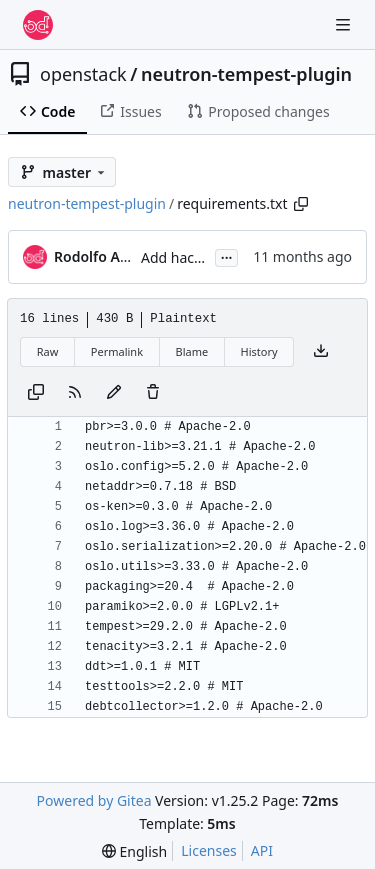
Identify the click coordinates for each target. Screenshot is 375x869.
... (227, 256)
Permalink (117, 351)
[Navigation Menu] (345, 24)
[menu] (134, 851)
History (259, 351)
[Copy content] (36, 393)
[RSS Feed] (75, 393)
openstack (83, 74)
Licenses (209, 850)
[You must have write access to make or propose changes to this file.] (153, 393)
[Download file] (321, 352)
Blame (191, 351)
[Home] (38, 25)
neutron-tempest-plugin (246, 74)
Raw (48, 351)
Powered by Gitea (94, 800)
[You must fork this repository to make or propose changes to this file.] (114, 393)
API (262, 850)
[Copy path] (301, 204)
